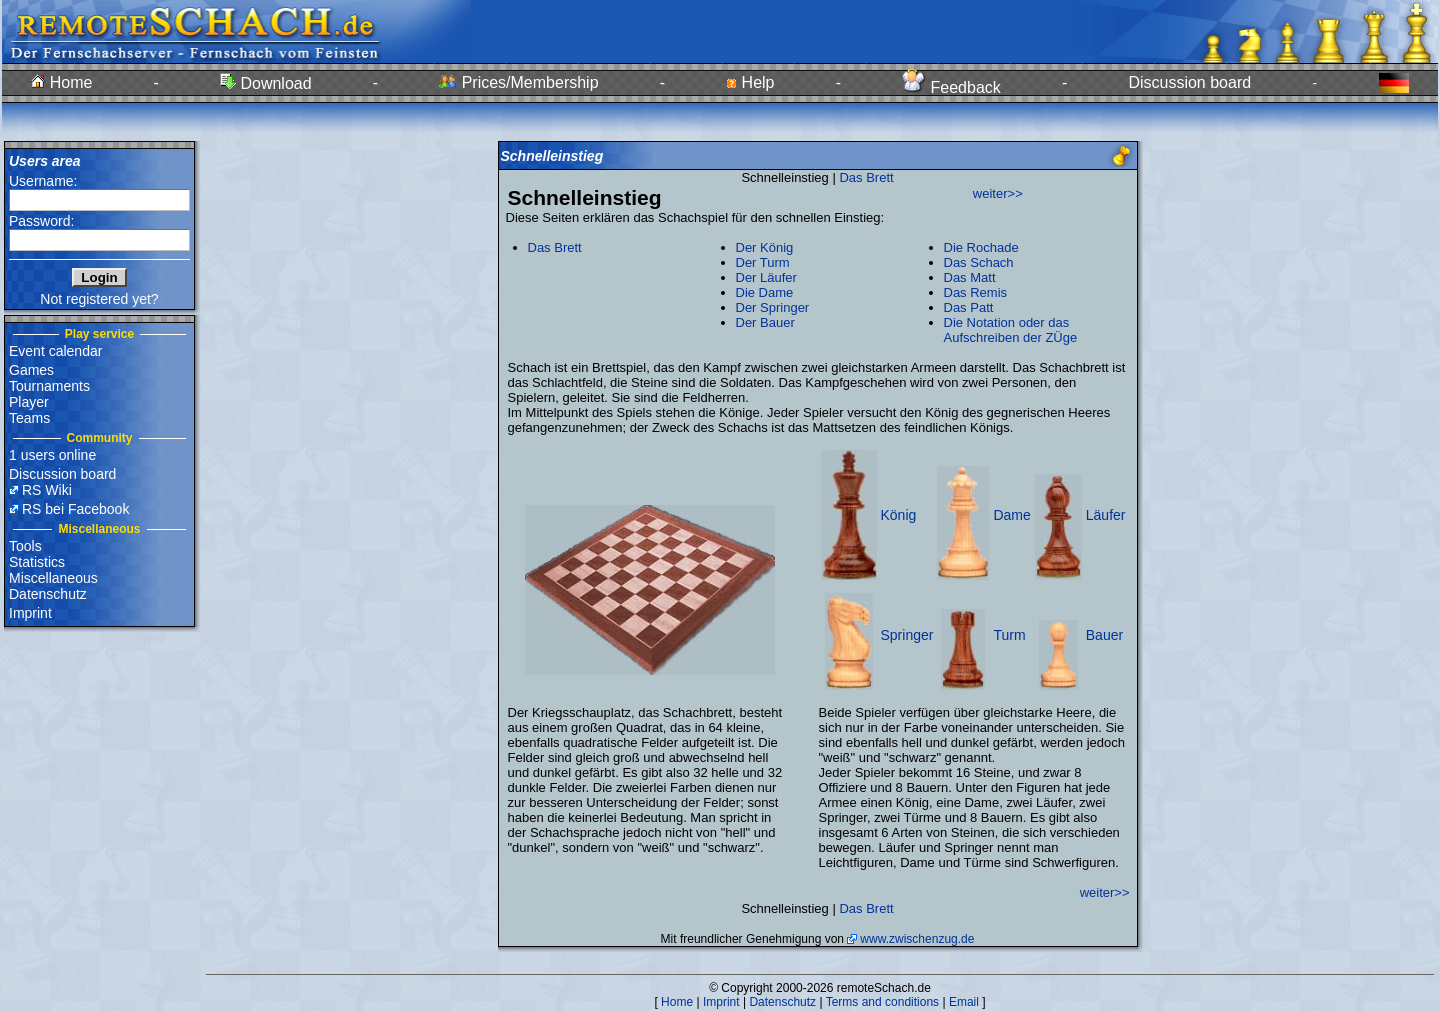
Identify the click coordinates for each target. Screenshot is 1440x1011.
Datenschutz (48, 594)
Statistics (37, 562)
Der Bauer (765, 322)
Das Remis (976, 292)
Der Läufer (766, 277)
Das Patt (969, 307)
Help (750, 82)
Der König (765, 247)
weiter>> (998, 193)
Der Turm (763, 262)
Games (31, 370)
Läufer (1106, 515)
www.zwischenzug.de (917, 939)
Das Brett (866, 177)
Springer (907, 635)
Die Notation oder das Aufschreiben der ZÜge (1011, 330)
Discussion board (1189, 82)
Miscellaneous (53, 578)
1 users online (52, 455)
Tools (25, 546)
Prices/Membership (518, 82)
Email (964, 1002)
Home (61, 82)
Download (266, 83)
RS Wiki (47, 490)
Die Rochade (981, 247)
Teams (29, 418)
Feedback (951, 87)
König (899, 515)
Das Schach (979, 262)
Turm (1009, 635)
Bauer (1104, 635)
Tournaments (49, 386)
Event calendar (55, 351)
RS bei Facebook (75, 509)
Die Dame (765, 292)
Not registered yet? (99, 299)
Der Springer (773, 307)
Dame (1011, 515)
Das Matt (970, 277)
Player (29, 402)
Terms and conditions (882, 1002)
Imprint (30, 613)
